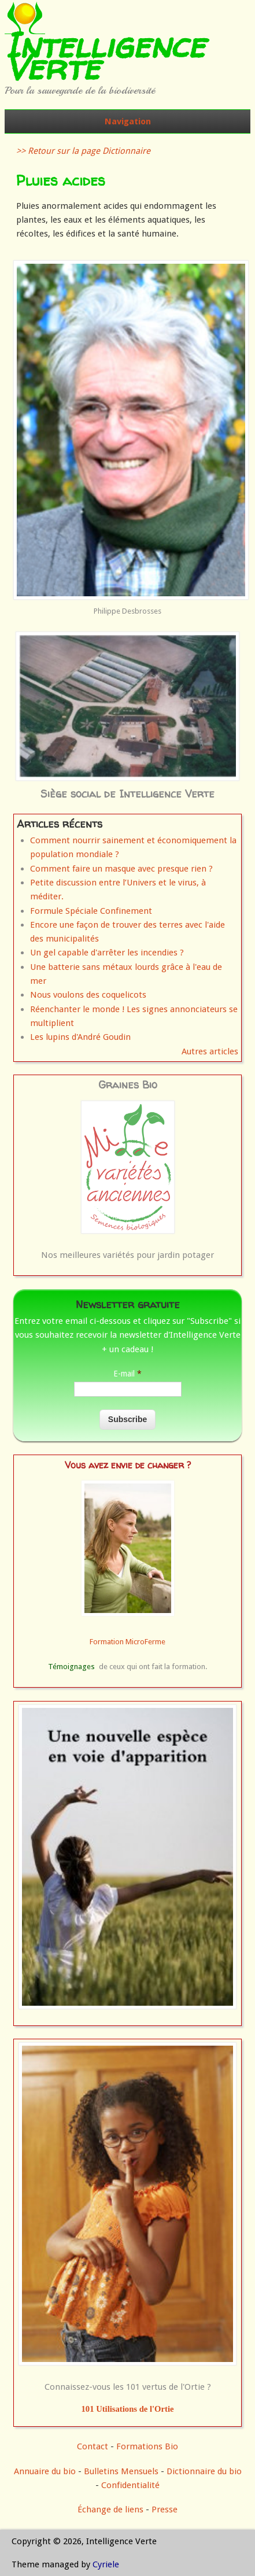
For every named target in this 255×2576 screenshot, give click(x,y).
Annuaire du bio (45, 2471)
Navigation (128, 121)
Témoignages (71, 1666)
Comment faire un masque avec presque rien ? (121, 868)
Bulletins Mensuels (121, 2471)
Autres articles (210, 1051)
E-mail (127, 1373)
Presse (164, 2509)
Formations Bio (147, 2446)
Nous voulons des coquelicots (88, 995)
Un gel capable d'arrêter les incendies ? (107, 952)
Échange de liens (111, 2509)
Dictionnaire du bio (204, 2471)
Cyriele (106, 2564)
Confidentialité (130, 2485)
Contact (92, 2446)
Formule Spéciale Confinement (91, 911)
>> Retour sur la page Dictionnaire (83, 151)
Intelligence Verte (105, 56)
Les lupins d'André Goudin (80, 1037)
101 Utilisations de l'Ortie (128, 2408)
